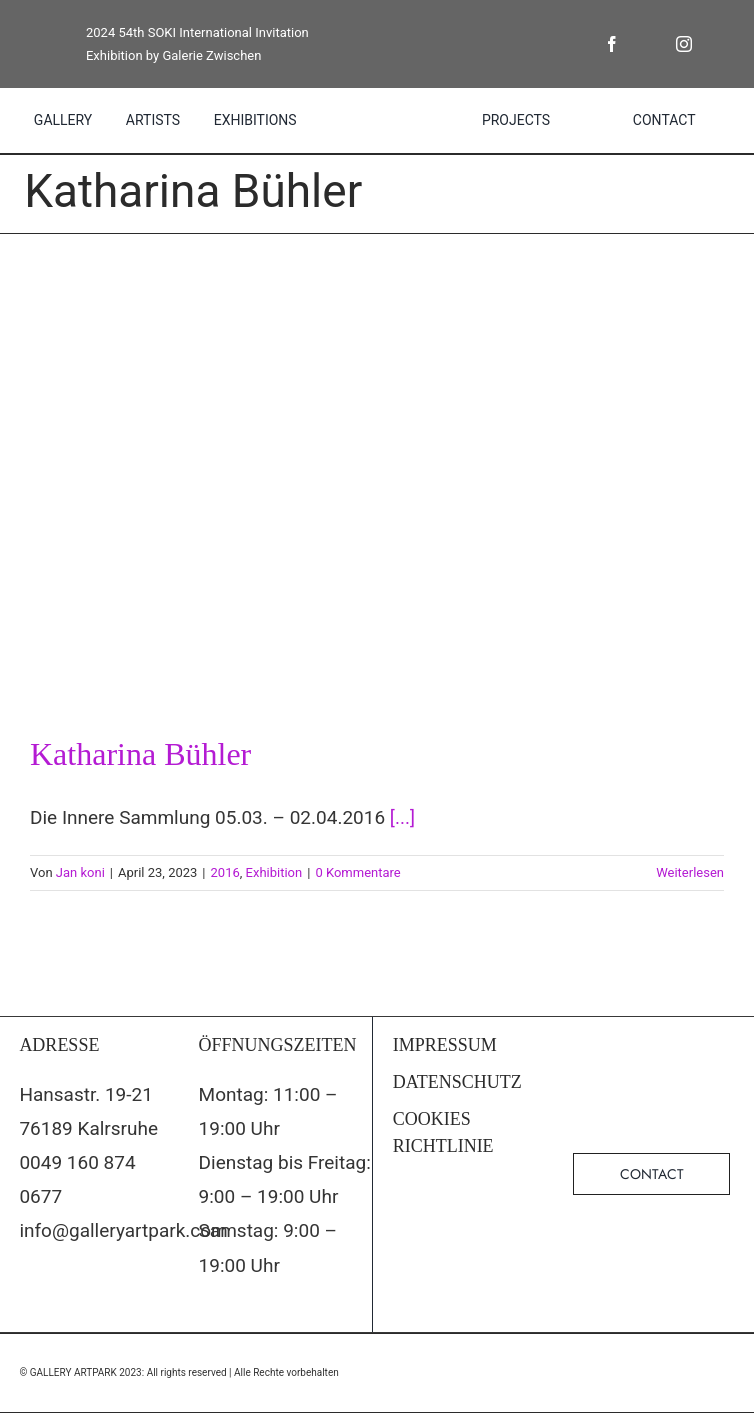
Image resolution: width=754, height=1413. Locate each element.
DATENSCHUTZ (457, 1082)
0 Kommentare (357, 872)
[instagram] (684, 44)
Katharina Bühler (140, 754)
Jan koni (80, 872)
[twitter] (648, 44)
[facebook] (612, 44)
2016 (225, 872)
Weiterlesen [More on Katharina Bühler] (690, 872)
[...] (402, 817)
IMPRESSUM (445, 1045)
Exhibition (274, 872)
